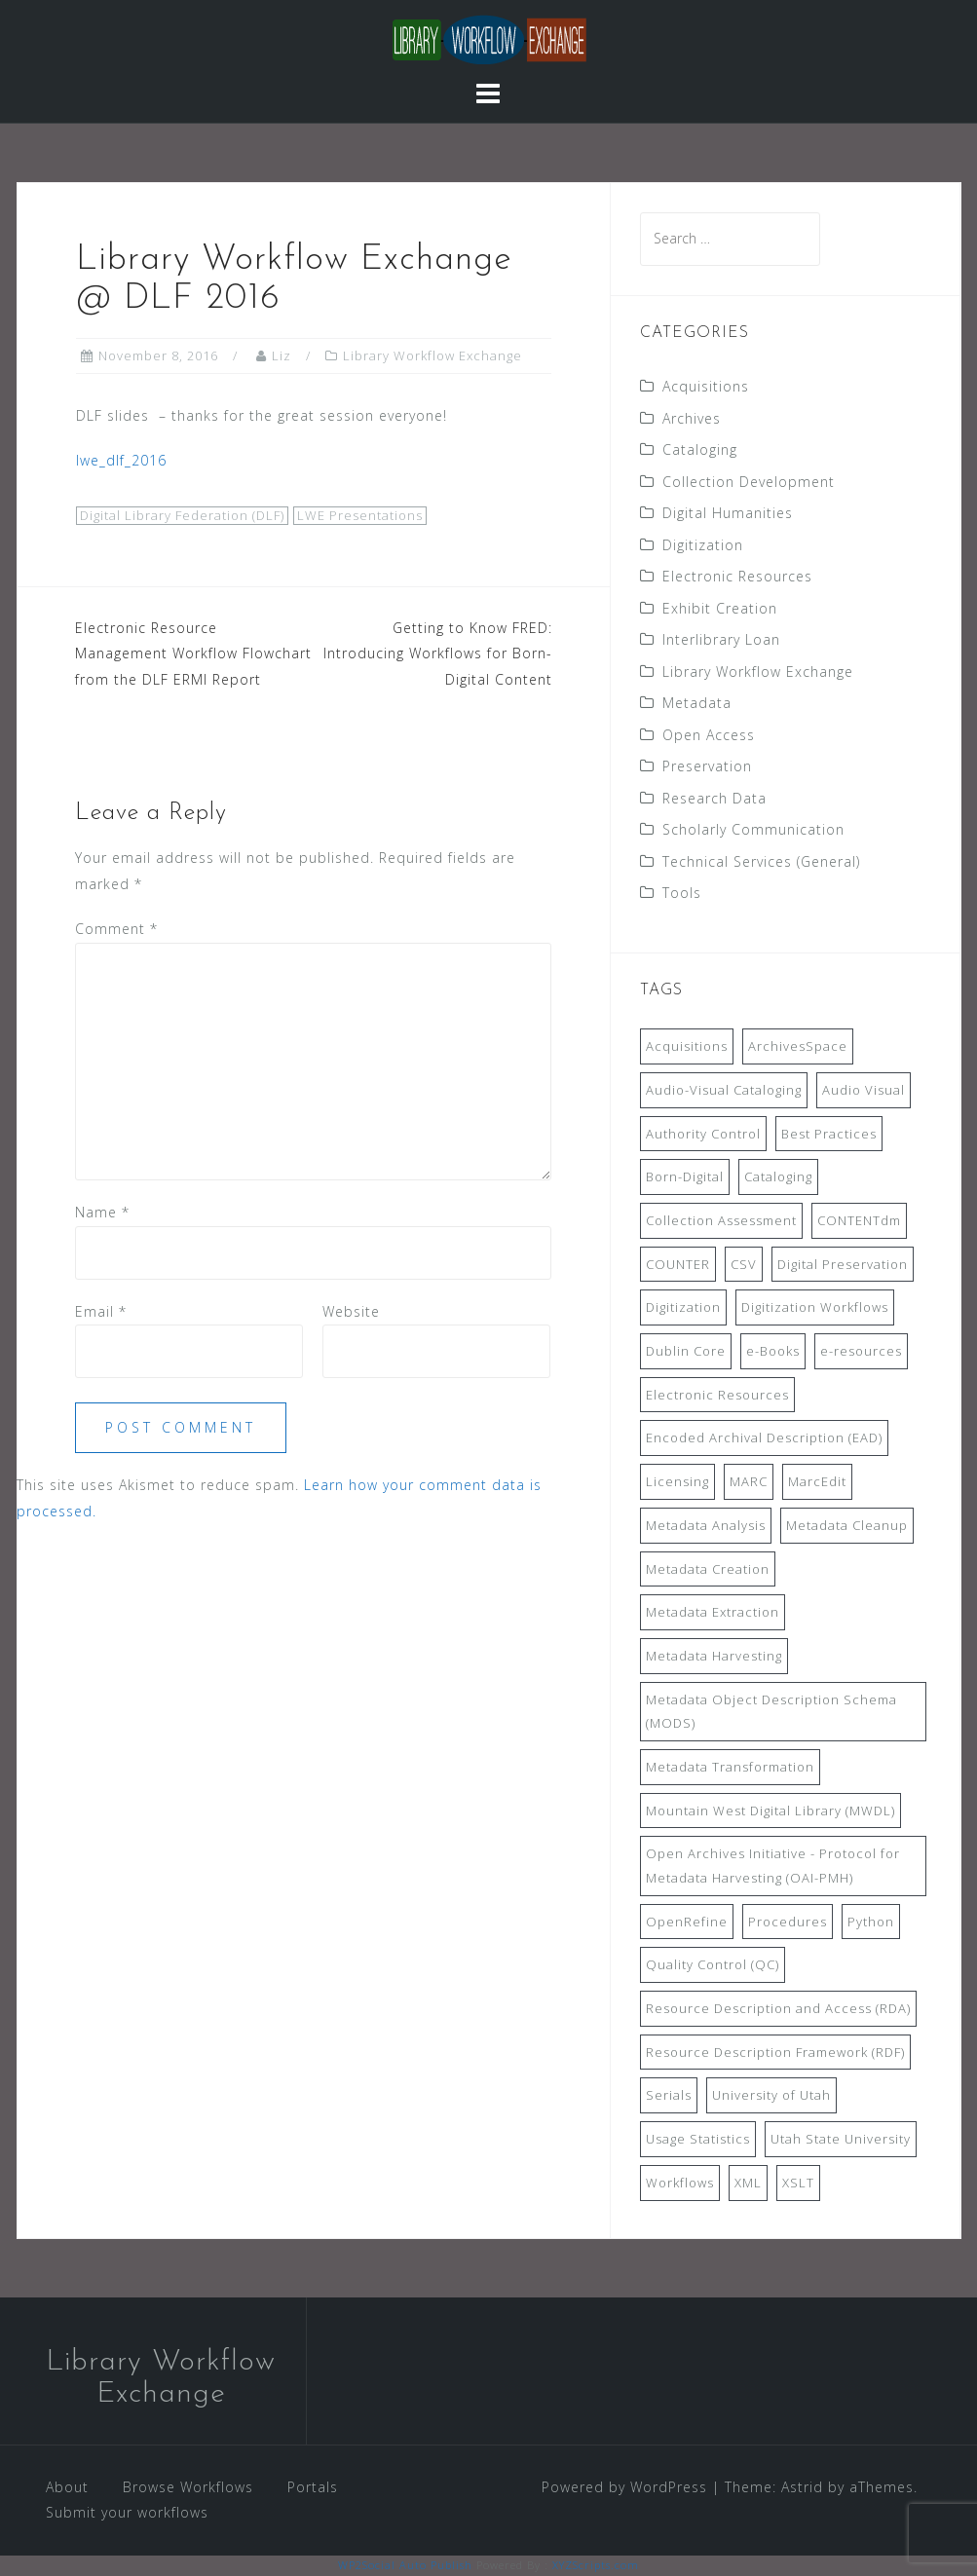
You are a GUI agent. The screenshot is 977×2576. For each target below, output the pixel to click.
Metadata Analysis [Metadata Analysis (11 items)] (706, 1525)
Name (102, 1212)
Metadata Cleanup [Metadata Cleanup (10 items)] (847, 1525)
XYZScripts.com (595, 2564)
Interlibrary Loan (721, 639)
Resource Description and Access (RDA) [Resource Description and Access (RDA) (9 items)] (778, 2008)
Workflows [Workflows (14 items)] (680, 2182)
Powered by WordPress (624, 2487)
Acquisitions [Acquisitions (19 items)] (687, 1046)
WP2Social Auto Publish (405, 2564)
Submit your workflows (127, 2512)
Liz (281, 355)
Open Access (708, 735)
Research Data (714, 798)
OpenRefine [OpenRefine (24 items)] (687, 1921)
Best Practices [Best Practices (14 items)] (829, 1133)
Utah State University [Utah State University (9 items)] (840, 2138)
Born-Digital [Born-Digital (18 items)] (685, 1176)
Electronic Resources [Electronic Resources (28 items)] (717, 1394)
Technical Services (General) (761, 861)
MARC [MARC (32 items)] (749, 1481)
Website (351, 1311)
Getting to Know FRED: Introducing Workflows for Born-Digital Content (437, 653)
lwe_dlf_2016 (121, 460)
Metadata (697, 702)
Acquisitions (705, 386)
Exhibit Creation (719, 608)
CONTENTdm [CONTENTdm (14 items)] (859, 1220)
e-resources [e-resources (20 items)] (861, 1351)
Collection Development (748, 481)
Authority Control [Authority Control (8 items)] (703, 1133)
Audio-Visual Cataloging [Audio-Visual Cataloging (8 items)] (724, 1090)
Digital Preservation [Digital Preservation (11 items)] (842, 1264)
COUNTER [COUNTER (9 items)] (678, 1264)
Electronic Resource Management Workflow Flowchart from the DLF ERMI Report (193, 653)
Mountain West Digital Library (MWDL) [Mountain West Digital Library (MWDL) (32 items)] (770, 1810)
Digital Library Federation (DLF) (182, 515)
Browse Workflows (188, 2487)
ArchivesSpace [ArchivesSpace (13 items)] (797, 1046)
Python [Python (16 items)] (870, 1921)
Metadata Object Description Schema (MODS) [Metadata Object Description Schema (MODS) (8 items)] (771, 1712)
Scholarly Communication (753, 829)
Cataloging (699, 449)
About (67, 2487)
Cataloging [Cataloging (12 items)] (778, 1176)
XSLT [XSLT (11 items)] (798, 2182)
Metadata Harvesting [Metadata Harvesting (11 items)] (714, 1655)
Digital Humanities (727, 513)
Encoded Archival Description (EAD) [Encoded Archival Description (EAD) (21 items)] (764, 1437)
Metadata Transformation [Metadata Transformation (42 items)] (730, 1766)
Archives (691, 418)
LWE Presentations (360, 515)
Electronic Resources (737, 576)
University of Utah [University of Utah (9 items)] (771, 2095)
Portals (312, 2487)
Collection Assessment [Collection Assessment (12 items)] (721, 1220)
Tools (681, 892)
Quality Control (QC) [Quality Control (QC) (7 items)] (712, 1964)
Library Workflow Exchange (432, 355)
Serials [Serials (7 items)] (669, 2095)
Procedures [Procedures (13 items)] (787, 1921)
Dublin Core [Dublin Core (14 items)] (686, 1351)
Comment (116, 928)
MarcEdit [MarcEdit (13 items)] (817, 1481)
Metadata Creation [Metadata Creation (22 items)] (708, 1569)
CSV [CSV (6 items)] (744, 1264)
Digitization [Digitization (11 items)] (683, 1307)
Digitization (702, 545)
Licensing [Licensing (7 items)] (677, 1481)
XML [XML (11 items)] (748, 2182)
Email (101, 1311)
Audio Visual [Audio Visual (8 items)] (863, 1090)
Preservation (707, 766)
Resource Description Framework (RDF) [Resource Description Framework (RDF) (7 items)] (775, 2052)
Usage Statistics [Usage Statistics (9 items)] (698, 2138)
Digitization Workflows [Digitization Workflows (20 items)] (814, 1307)
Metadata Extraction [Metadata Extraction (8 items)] (712, 1612)
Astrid (802, 2487)
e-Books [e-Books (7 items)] (773, 1351)
